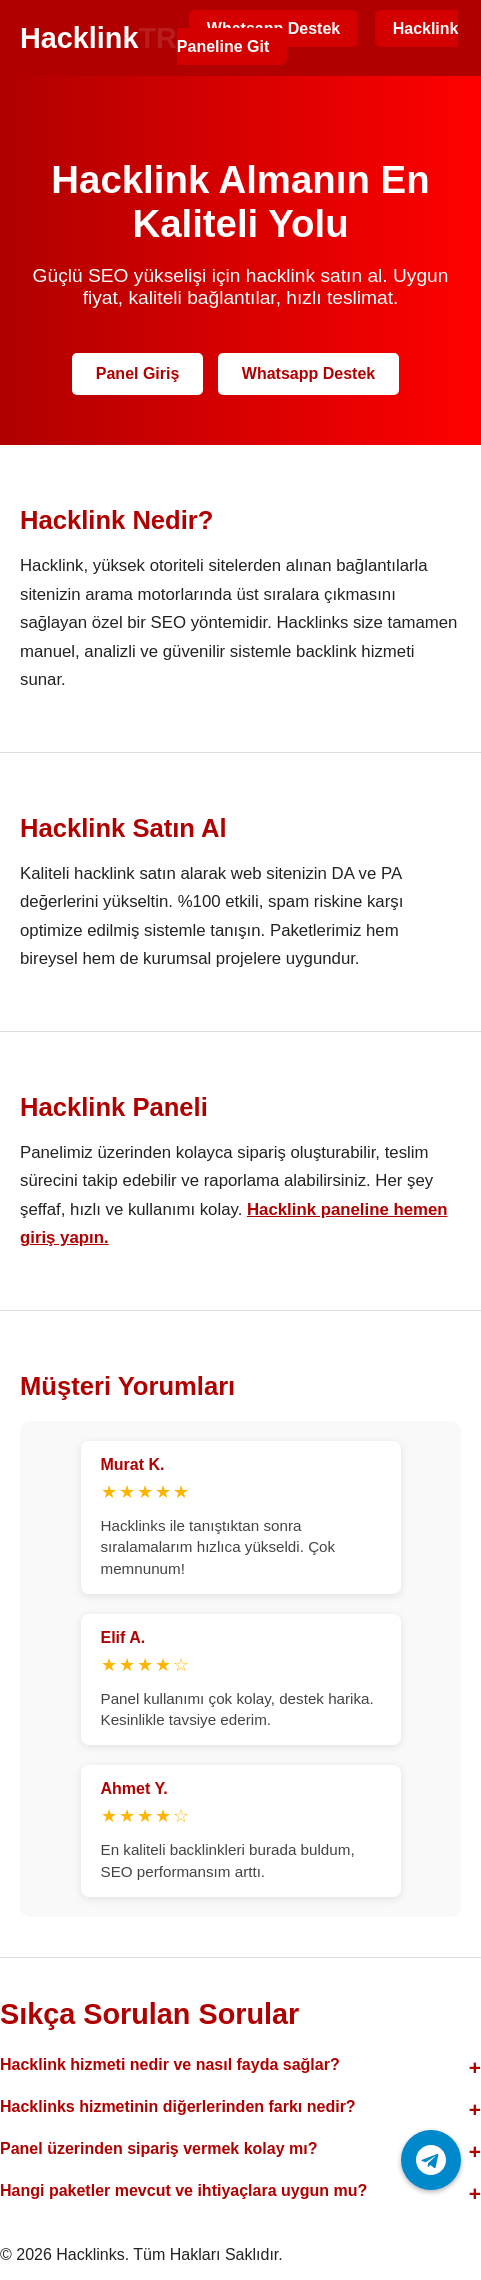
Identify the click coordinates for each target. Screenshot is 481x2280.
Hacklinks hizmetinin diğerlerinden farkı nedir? (178, 2106)
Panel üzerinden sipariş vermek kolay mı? (158, 2148)
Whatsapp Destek (308, 373)
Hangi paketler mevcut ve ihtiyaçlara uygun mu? (183, 2190)
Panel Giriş (138, 373)
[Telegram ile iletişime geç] (431, 2160)
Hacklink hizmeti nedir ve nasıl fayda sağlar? (170, 2064)
